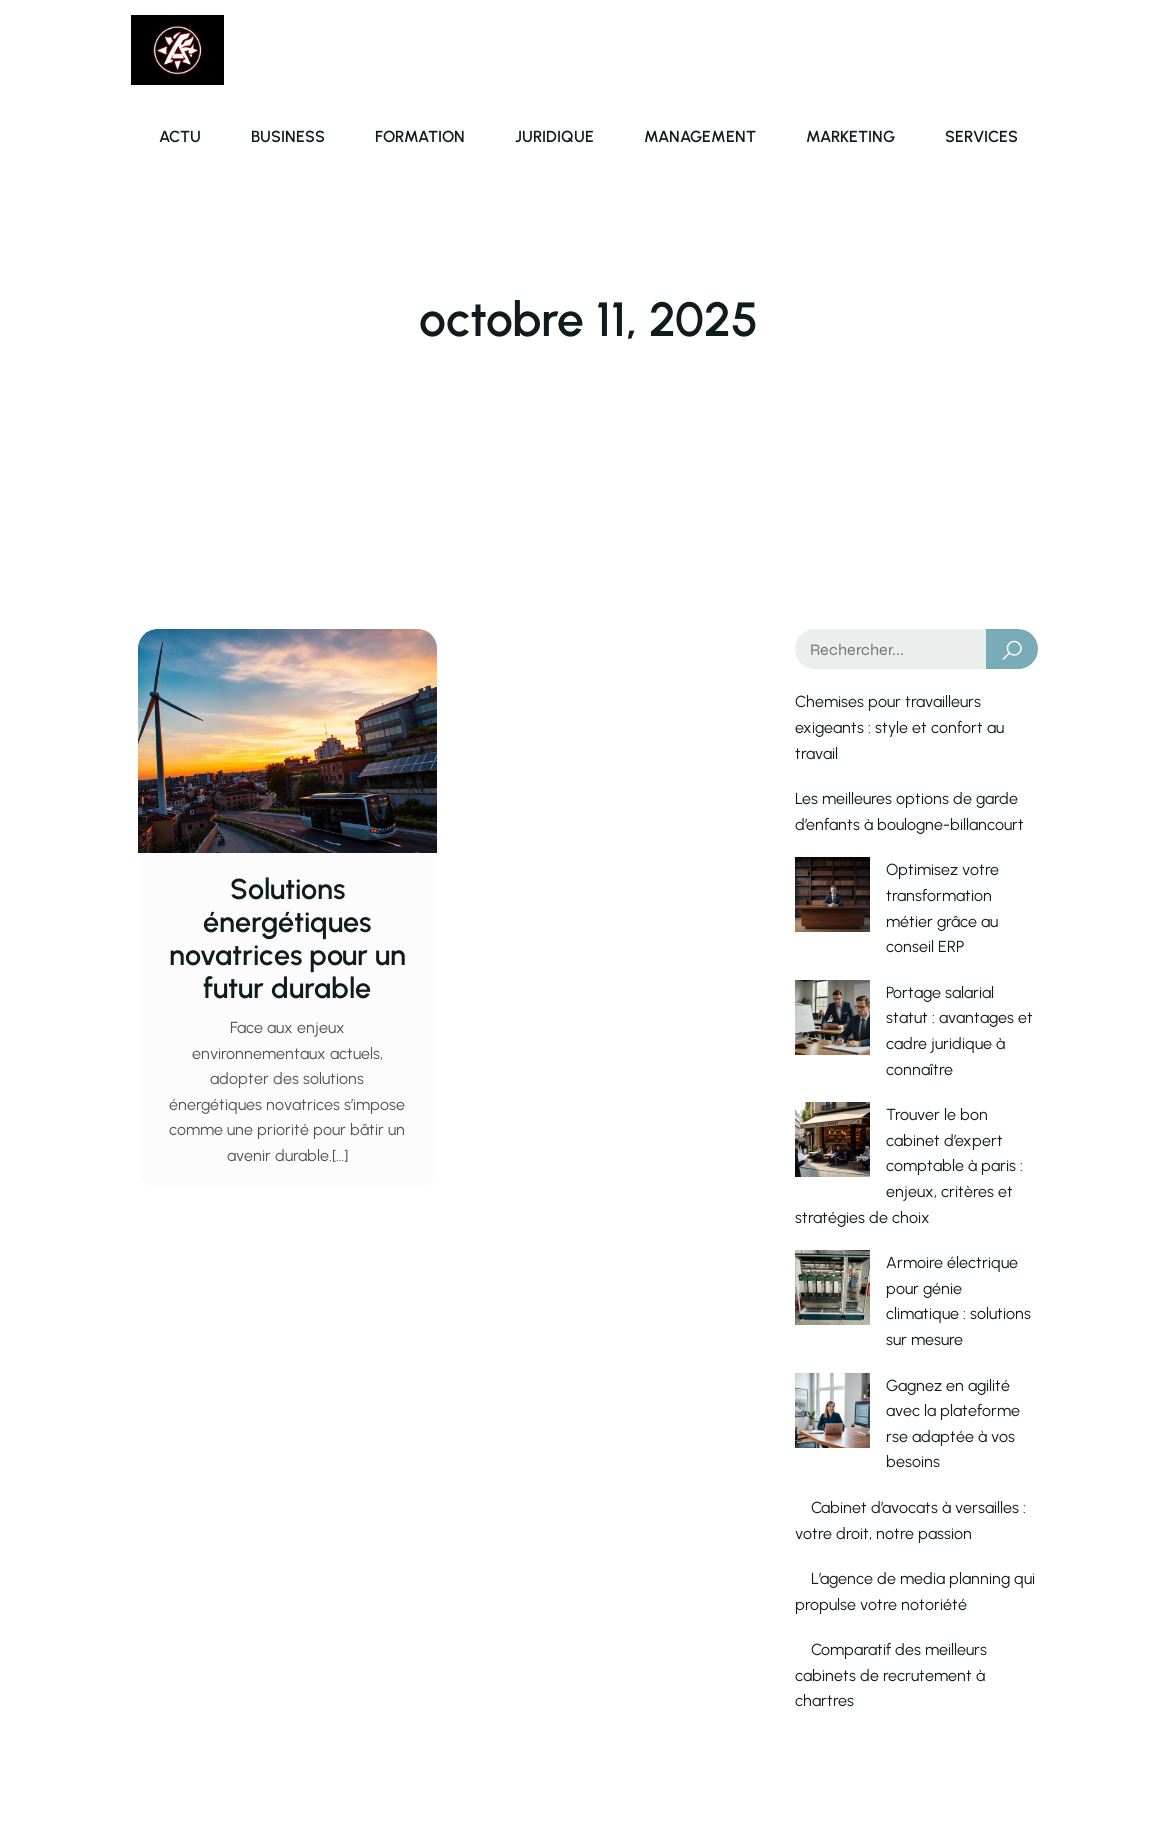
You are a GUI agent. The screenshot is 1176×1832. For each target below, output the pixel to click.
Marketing (850, 136)
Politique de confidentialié (947, 1780)
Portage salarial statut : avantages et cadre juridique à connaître (903, 967)
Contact (849, 1696)
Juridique (554, 136)
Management (700, 136)
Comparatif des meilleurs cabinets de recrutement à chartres (891, 1471)
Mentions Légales (977, 1696)
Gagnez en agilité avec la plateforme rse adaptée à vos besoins (901, 1231)
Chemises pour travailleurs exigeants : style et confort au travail (899, 727)
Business (288, 136)
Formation (420, 136)
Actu (180, 136)
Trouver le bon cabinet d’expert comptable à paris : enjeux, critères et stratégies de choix (914, 1063)
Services (981, 136)
